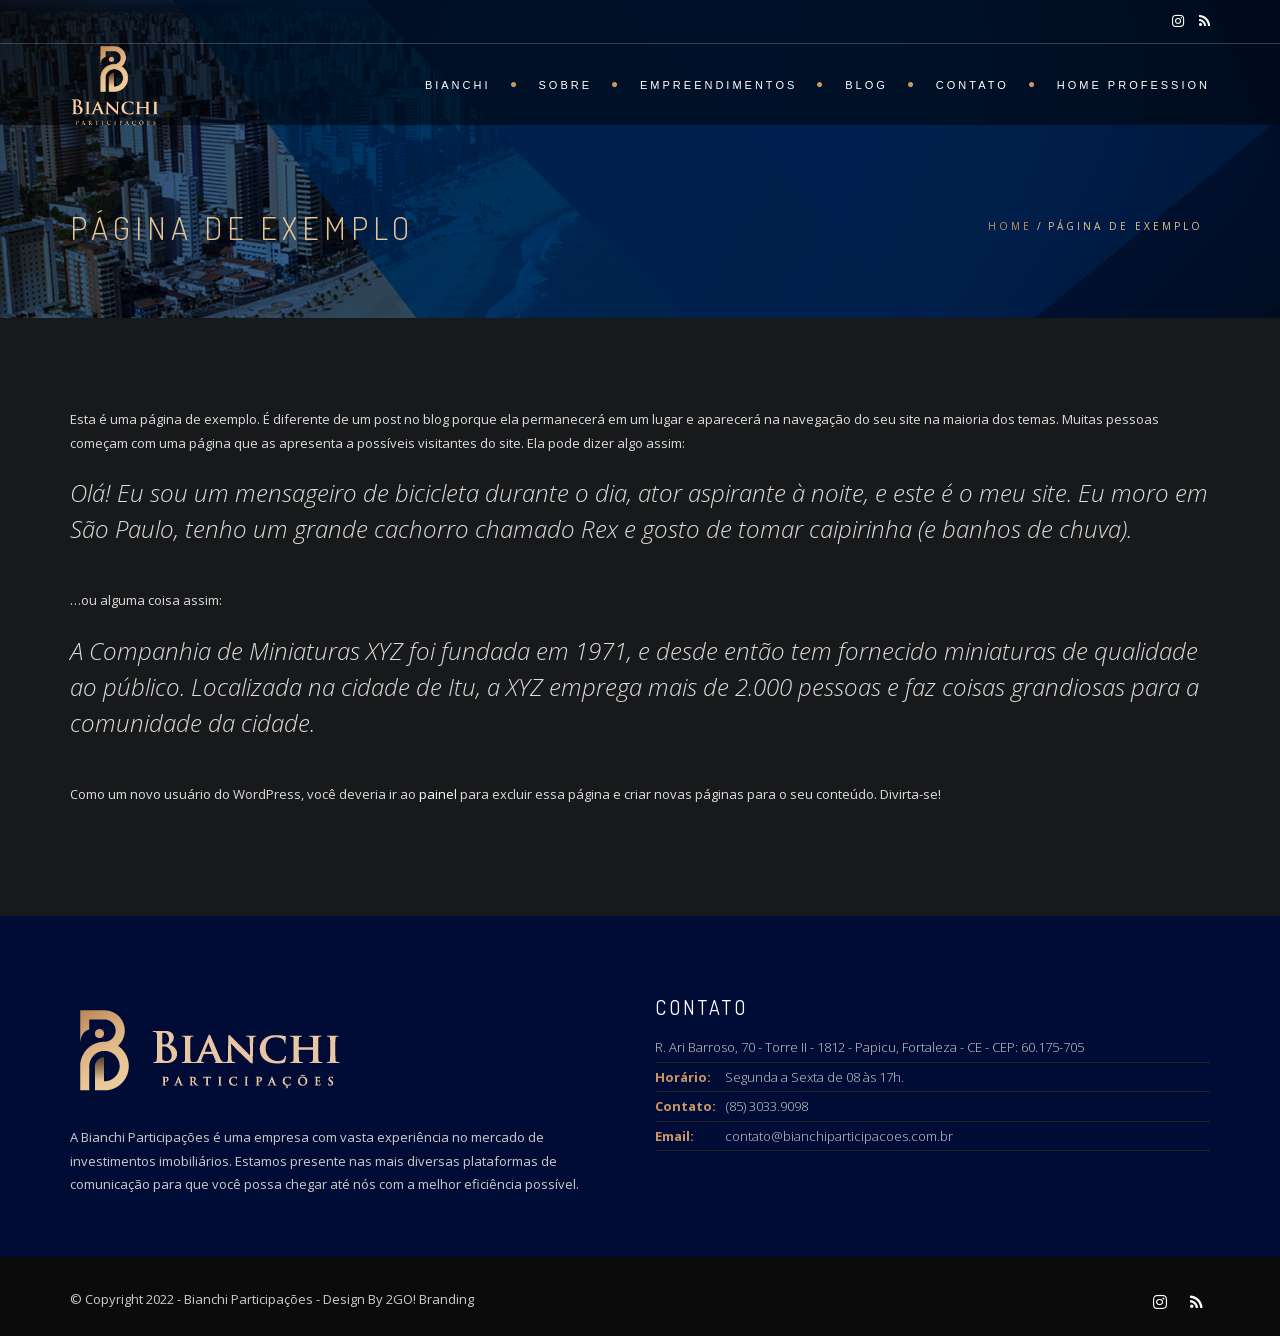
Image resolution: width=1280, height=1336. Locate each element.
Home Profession (1133, 85)
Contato (972, 85)
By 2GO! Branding (421, 1299)
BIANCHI (458, 85)
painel (438, 794)
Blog (866, 85)
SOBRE (566, 85)
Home (1010, 226)
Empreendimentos (718, 85)
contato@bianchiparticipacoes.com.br (839, 1136)
